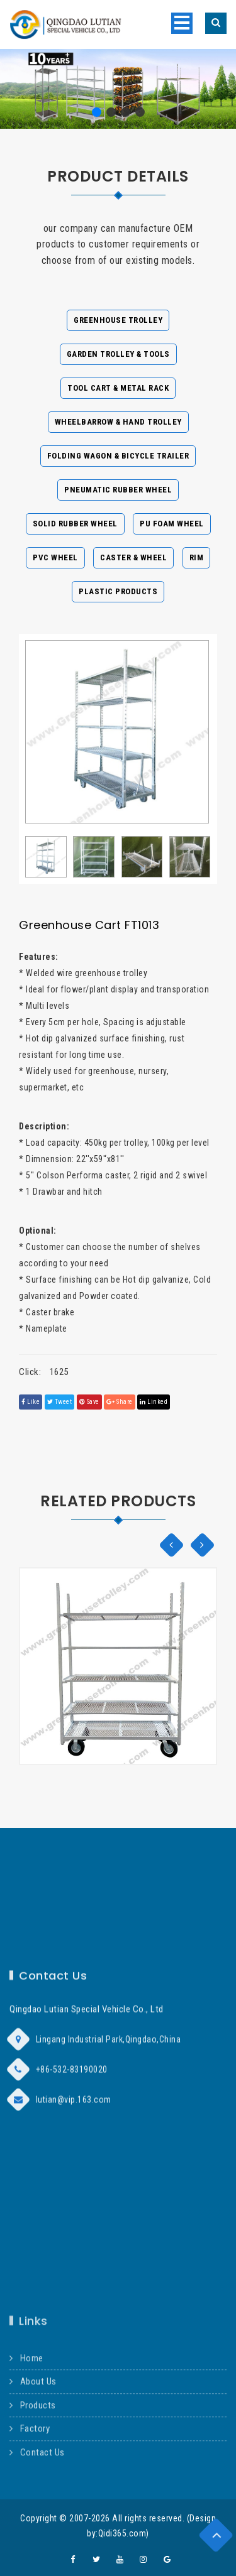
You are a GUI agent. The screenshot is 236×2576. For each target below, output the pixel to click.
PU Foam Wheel (172, 523)
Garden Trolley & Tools (118, 354)
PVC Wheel (55, 557)
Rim (196, 557)
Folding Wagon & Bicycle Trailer (118, 455)
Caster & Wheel (133, 557)
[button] (96, 112)
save (89, 1401)
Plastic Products (118, 591)
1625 (59, 1372)
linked (153, 1401)
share (119, 1401)
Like (30, 1401)
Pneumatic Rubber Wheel (118, 489)
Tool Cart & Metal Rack (118, 388)
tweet (59, 1401)
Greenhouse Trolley (118, 320)
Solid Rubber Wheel (75, 523)
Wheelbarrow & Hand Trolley (118, 422)
